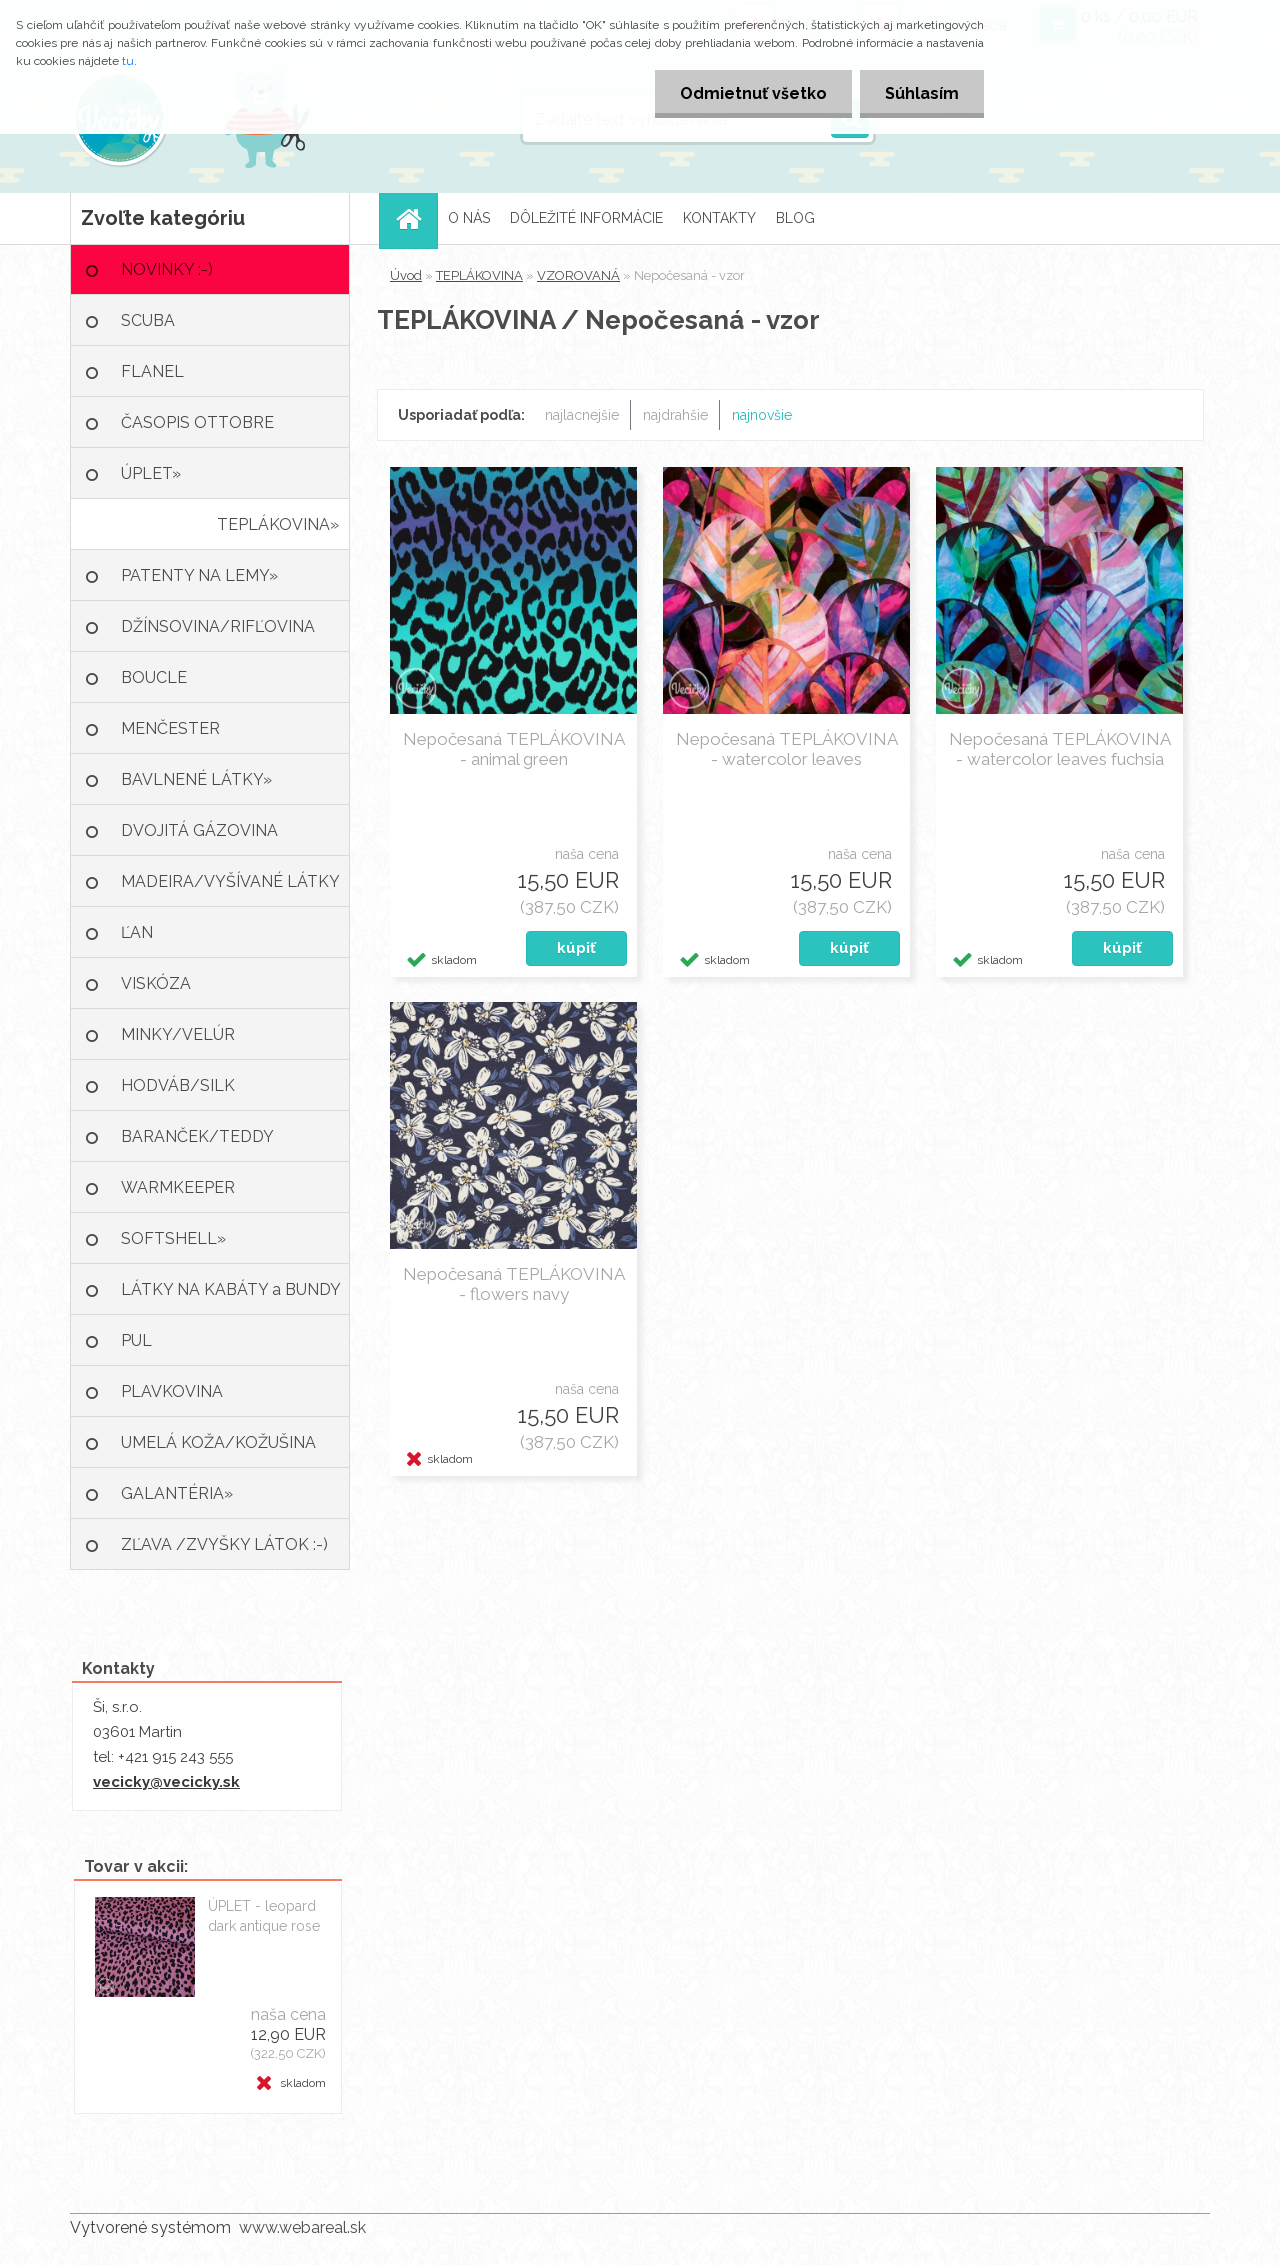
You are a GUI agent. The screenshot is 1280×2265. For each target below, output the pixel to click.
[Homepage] (415, 218)
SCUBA (148, 320)
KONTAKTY (719, 218)
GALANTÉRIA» (177, 1493)
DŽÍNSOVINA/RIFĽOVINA (218, 626)
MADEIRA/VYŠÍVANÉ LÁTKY (230, 881)
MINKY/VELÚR (178, 1034)
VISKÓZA (156, 983)
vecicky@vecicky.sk (166, 1782)
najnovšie (762, 415)
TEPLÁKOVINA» (278, 524)
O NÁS (469, 218)
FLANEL (152, 371)
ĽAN (137, 932)
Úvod (406, 275)
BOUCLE (154, 677)
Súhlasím (922, 93)
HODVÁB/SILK (178, 1085)
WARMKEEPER (178, 1187)
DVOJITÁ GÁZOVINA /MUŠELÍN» (199, 838)
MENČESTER (170, 728)
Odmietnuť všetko (753, 93)
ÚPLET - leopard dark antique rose (264, 1916)
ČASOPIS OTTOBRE (197, 422)
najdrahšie (675, 415)
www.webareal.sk (302, 2227)
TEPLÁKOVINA (479, 275)
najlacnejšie (582, 415)
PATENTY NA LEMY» (199, 575)
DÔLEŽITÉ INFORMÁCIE (586, 218)
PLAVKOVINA (172, 1391)
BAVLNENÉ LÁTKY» (196, 779)
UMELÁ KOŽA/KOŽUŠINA (218, 1442)
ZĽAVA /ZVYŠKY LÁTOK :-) (224, 1544)
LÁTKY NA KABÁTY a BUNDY (231, 1289)
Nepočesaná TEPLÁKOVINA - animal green (514, 749)
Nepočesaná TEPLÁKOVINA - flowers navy (514, 1284)
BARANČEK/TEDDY (197, 1136)
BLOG (795, 218)
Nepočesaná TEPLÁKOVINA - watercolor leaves (787, 749)
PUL (136, 1340)
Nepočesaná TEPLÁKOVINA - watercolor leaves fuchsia (1060, 749)
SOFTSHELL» (173, 1238)
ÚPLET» (151, 473)
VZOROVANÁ (578, 275)
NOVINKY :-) (167, 269)
